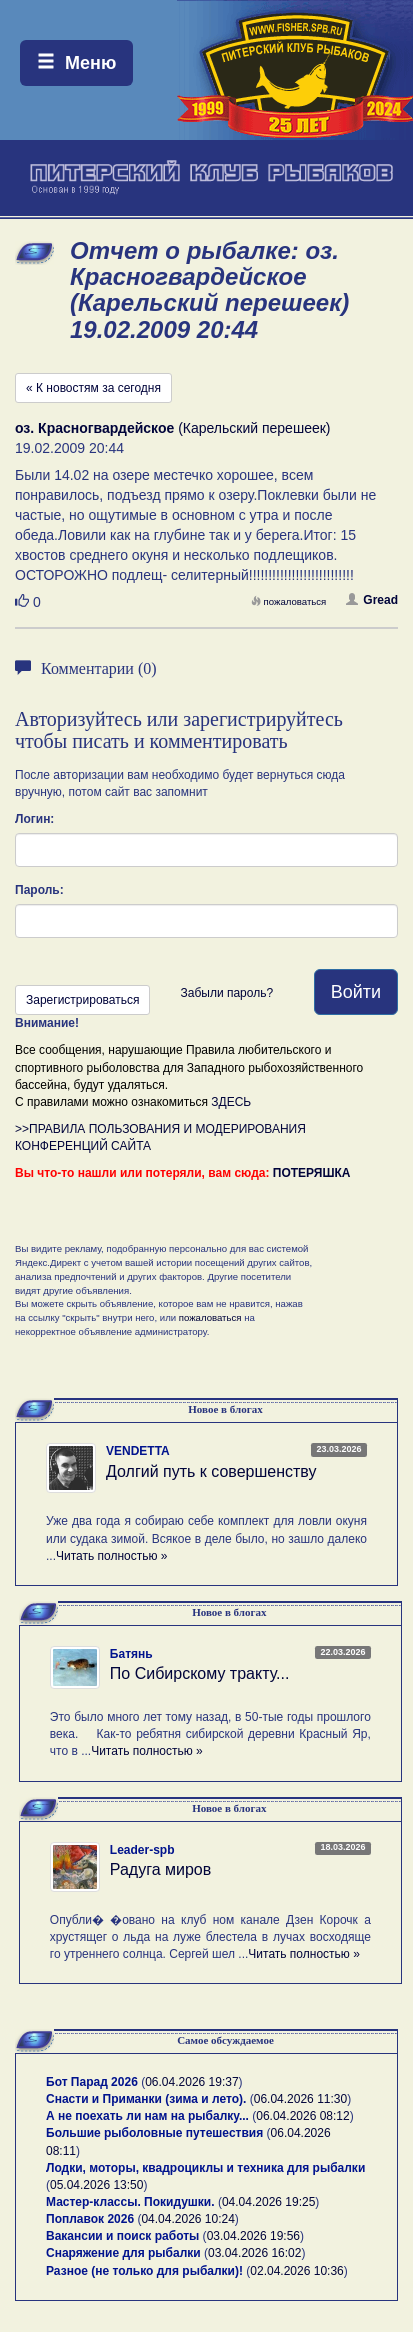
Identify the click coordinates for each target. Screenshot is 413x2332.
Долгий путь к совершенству (211, 1471)
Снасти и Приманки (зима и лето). (146, 2099)
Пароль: (39, 890)
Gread (372, 600)
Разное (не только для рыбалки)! (144, 2271)
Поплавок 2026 (90, 2219)
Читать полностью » (112, 1556)
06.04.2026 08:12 (302, 2116)
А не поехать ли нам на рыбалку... (147, 2116)
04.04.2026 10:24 (187, 2219)
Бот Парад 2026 (92, 2082)
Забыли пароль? (226, 993)
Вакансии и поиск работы (122, 2236)
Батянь (131, 1654)
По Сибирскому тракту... (200, 1673)
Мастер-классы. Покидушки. (130, 2202)
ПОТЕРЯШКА (312, 1173)
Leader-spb (142, 1850)
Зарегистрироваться (82, 1000)
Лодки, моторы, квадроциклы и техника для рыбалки (205, 2168)
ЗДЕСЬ (231, 1102)
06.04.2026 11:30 (300, 2099)
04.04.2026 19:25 (268, 2202)
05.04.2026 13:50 (96, 2185)
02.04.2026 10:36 (296, 2271)
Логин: (34, 819)
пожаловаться (289, 601)
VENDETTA (138, 1451)
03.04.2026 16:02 (254, 2253)
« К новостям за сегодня (93, 388)
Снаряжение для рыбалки (123, 2253)
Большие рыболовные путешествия (154, 2133)
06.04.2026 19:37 (191, 2082)
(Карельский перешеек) (173, 428)
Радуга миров (160, 1869)
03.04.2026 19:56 (253, 2236)
